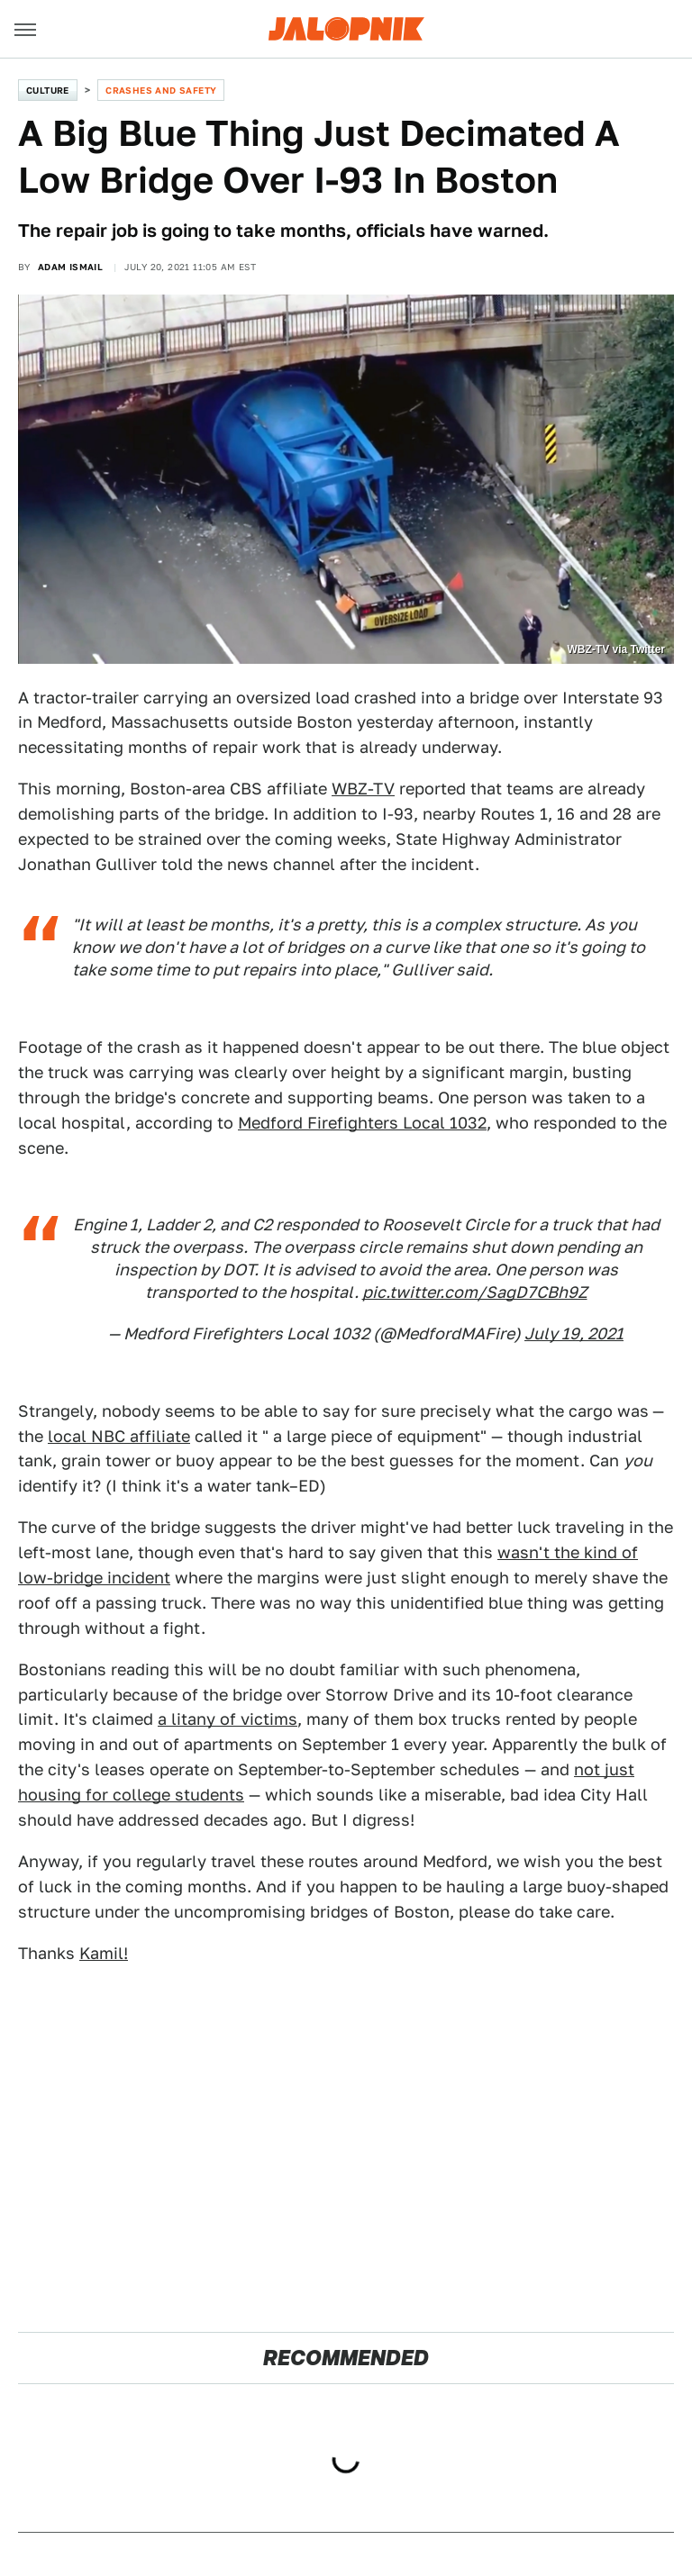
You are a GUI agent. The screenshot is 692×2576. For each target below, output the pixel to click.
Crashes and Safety (160, 90)
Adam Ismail (70, 266)
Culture (47, 90)
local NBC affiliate (119, 1436)
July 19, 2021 (574, 1333)
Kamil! (103, 1953)
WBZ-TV (363, 788)
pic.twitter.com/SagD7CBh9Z (474, 1292)
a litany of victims (227, 1719)
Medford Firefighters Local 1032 (362, 1122)
